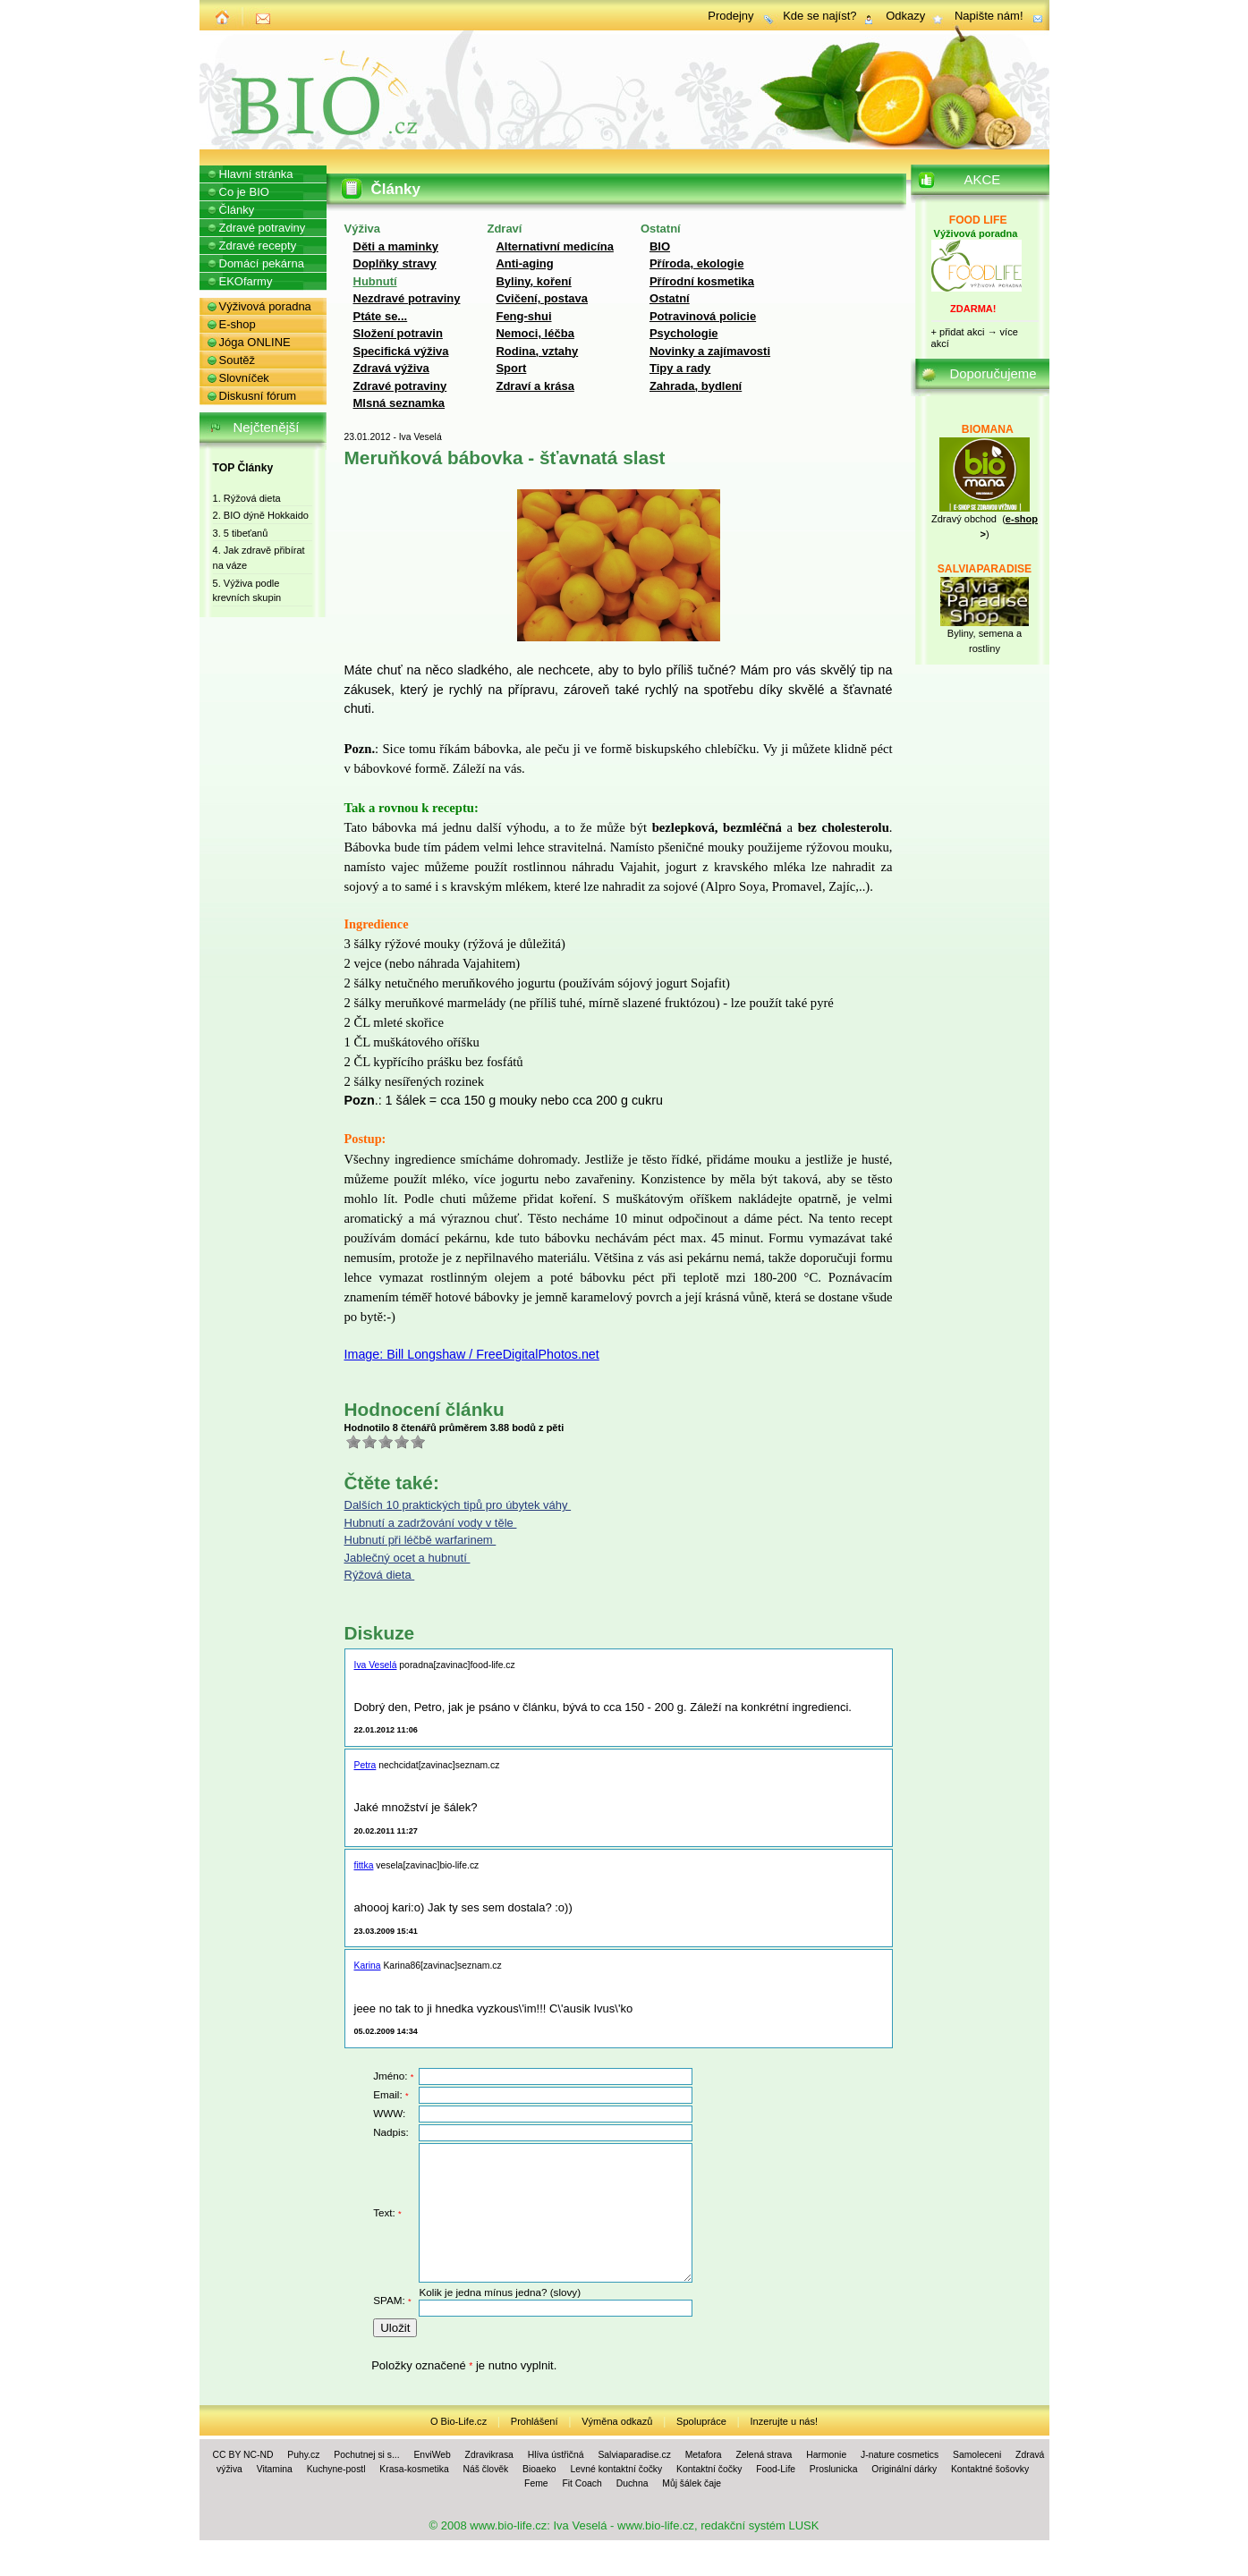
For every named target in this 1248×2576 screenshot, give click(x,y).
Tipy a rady (679, 368)
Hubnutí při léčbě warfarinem (420, 1539)
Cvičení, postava (542, 298)
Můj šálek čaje (691, 2483)
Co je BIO (244, 192)
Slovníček (244, 378)
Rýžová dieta (379, 1574)
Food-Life (775, 2469)
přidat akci (961, 331)
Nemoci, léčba (534, 333)
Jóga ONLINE (255, 342)
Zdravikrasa (489, 2455)
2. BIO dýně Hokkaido (261, 515)
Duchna (632, 2483)
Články (237, 209)
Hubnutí (375, 281)
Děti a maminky (395, 246)
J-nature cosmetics (899, 2455)
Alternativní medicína (554, 246)
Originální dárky (904, 2469)
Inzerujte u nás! (785, 2421)
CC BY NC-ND (243, 2455)
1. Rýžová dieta (247, 498)
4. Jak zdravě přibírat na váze (259, 558)
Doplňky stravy (395, 263)
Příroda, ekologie (696, 263)
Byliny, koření (533, 281)
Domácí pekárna (261, 263)
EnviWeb (431, 2455)
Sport (511, 368)
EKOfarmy (246, 281)
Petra (365, 1765)
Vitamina (275, 2469)
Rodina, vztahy (537, 351)
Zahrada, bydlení (695, 386)
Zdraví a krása (534, 386)
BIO (659, 246)
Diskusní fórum (258, 395)
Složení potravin (398, 333)
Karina (367, 1965)
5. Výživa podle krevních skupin (247, 591)
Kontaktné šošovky (990, 2469)
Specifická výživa (401, 351)
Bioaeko (539, 2469)
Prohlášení (534, 2421)
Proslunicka (834, 2469)
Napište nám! (989, 15)
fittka (364, 1865)
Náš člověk (485, 2469)
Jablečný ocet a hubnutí (407, 1557)
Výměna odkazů (617, 2421)
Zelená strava (763, 2455)
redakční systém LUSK (759, 2525)
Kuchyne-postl (336, 2469)
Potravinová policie (702, 316)
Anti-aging (524, 263)
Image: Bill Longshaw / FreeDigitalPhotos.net (471, 1354)
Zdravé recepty (258, 245)
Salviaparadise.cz (634, 2455)
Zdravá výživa (391, 368)
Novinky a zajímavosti (709, 351)
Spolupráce (701, 2421)
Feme (536, 2483)
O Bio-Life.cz (458, 2421)
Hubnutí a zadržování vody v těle (430, 1523)
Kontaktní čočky (709, 2469)
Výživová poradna (265, 306)
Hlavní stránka (256, 174)
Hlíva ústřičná (556, 2455)
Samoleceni (977, 2455)
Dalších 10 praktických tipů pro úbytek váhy (458, 1505)
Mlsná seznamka (399, 403)
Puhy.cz (303, 2455)
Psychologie (683, 333)
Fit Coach (581, 2483)
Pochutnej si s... (366, 2455)
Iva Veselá (375, 1665)
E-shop (237, 324)
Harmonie (826, 2455)
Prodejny (730, 15)
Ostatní (669, 298)
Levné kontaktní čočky (616, 2469)
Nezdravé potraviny (407, 298)
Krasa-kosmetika (413, 2469)
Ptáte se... (380, 316)
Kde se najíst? (819, 15)
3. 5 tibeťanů (240, 533)
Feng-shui (523, 316)
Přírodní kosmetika (701, 281)
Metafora (703, 2455)
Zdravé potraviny (400, 386)
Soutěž (237, 360)
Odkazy (905, 15)
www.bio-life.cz (508, 2525)
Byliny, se (968, 633)
